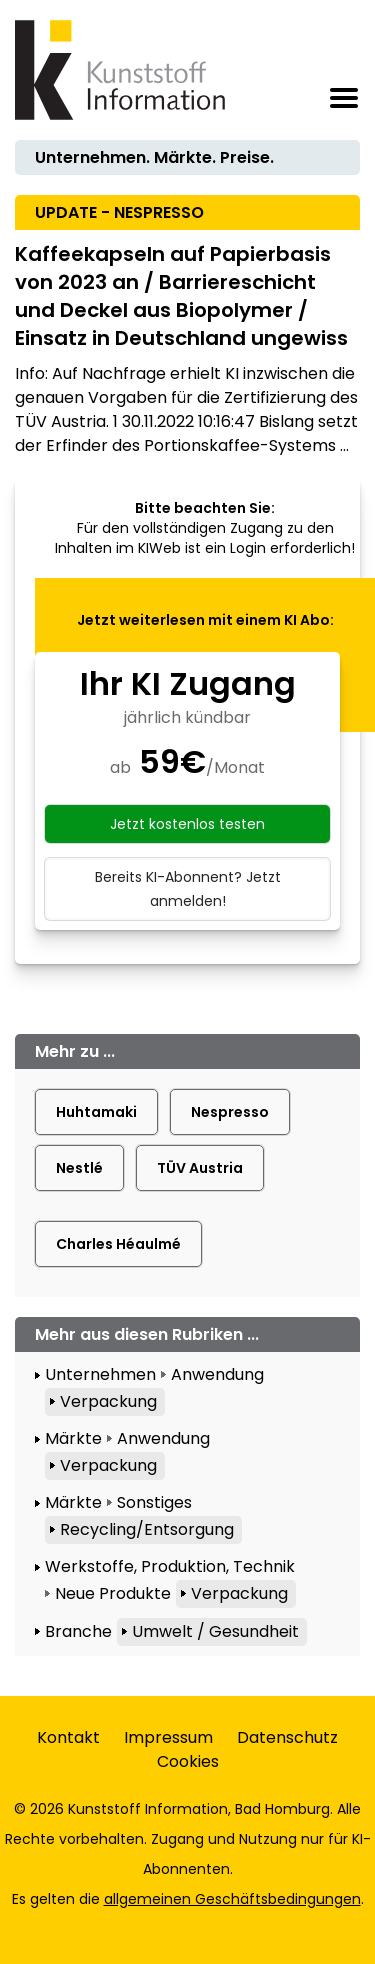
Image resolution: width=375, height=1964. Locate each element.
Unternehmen (100, 1374)
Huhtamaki (96, 1112)
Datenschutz (287, 1737)
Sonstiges (154, 1502)
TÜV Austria (200, 1168)
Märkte (73, 1438)
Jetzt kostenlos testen (187, 824)
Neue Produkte (113, 1593)
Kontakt (68, 1737)
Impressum (168, 1737)
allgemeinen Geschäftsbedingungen (232, 1899)
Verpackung (108, 1401)
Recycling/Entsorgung (147, 1529)
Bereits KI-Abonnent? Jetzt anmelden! (188, 889)
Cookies (188, 1761)
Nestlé (79, 1168)
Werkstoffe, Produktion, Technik (170, 1566)
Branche (78, 1631)
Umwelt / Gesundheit (215, 1631)
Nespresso (230, 1112)
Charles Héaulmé (118, 1244)
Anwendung (217, 1374)
